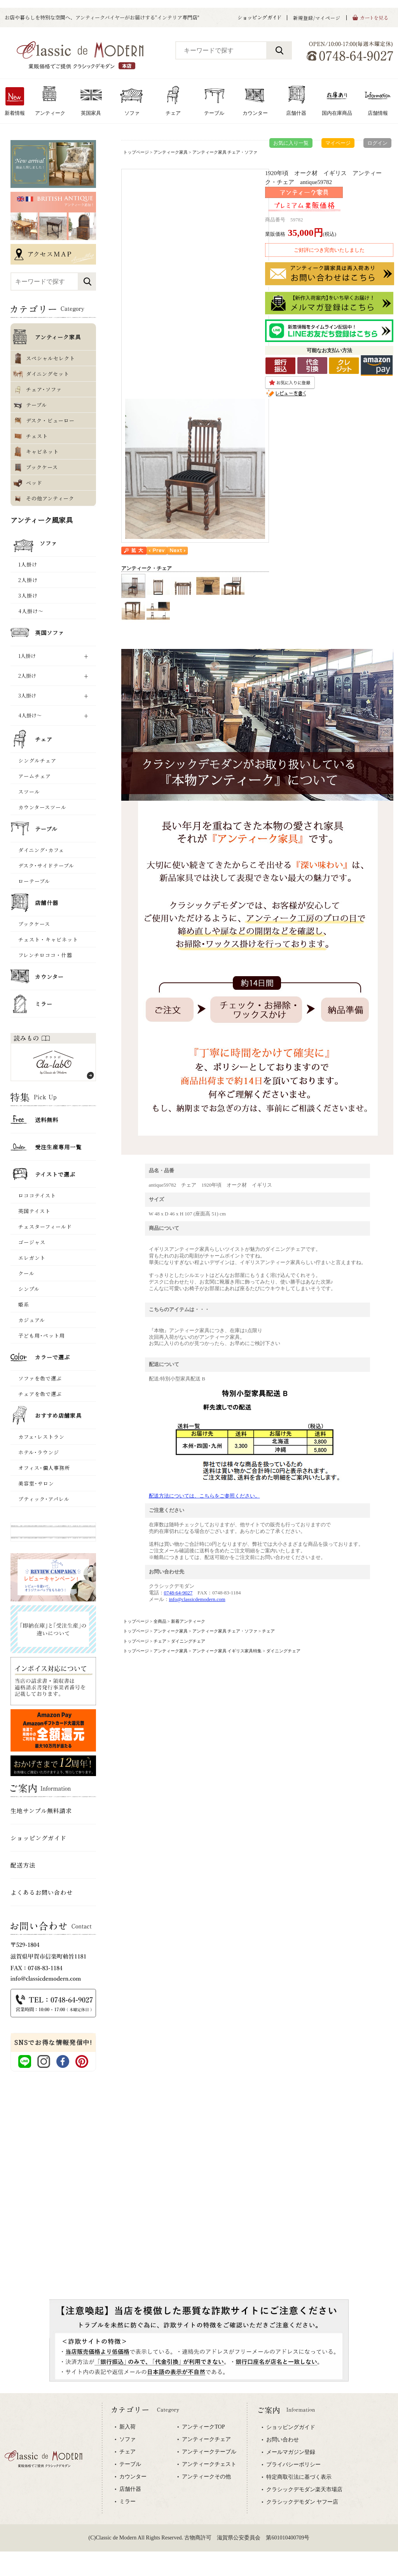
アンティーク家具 (171, 152)
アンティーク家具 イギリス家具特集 (227, 1650)
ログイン (377, 143)
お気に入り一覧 (291, 143)
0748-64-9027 (178, 1593)
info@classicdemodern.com (197, 1599)
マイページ (338, 143)
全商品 (160, 1621)
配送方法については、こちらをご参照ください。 (204, 1496)
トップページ (136, 152)
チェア (268, 1631)
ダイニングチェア (188, 1641)
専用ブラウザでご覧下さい (199, 2484)
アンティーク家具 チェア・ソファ (225, 152)
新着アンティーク (188, 1621)
